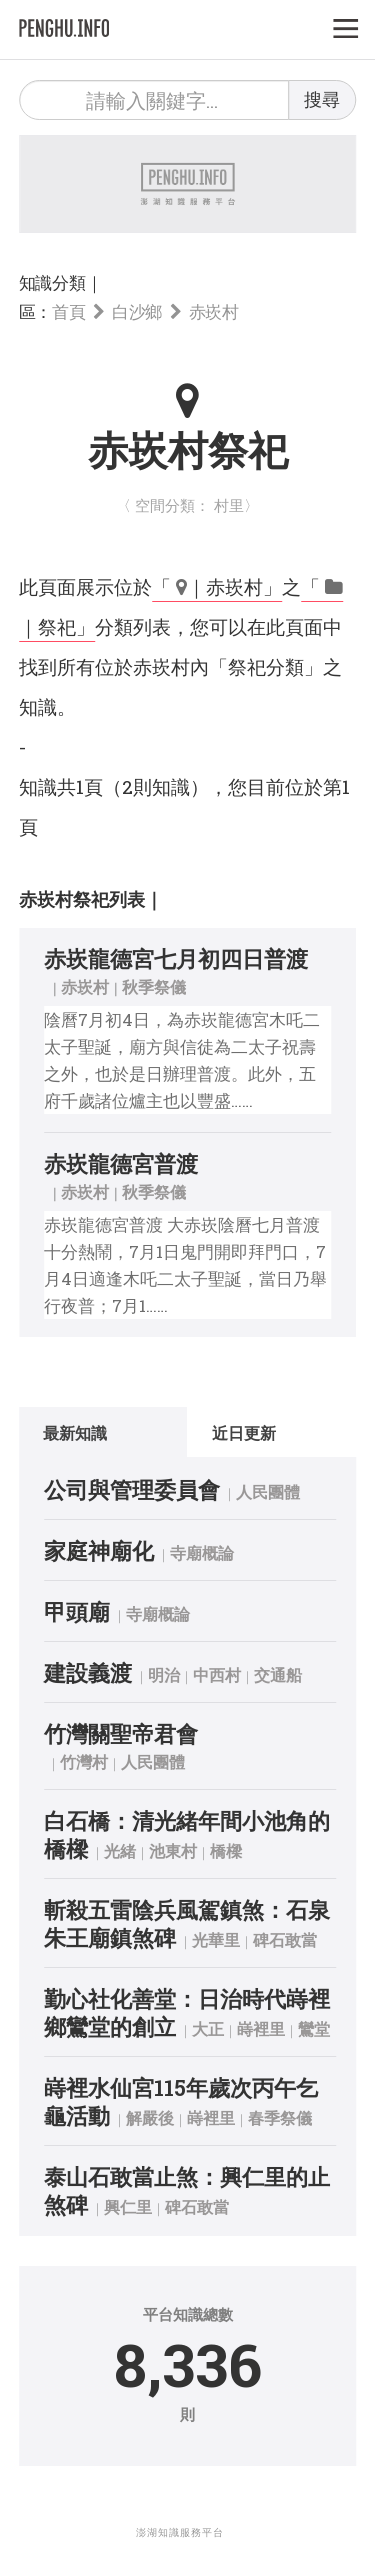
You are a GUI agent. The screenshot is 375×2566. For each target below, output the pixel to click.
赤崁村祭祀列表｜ (91, 899)
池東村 (173, 1850)
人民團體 (268, 1491)
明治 (164, 1674)
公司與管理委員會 (132, 1489)
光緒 (120, 1850)
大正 (208, 2028)
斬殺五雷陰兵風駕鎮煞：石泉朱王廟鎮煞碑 (187, 1923)
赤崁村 (214, 311)
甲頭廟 (77, 1611)
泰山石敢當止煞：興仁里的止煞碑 (187, 2190)
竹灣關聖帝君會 (121, 1733)
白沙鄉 (137, 311)
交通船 (278, 1674)
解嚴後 (150, 2117)
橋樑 (226, 1850)
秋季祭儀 (154, 986)
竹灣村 (84, 1761)
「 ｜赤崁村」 (217, 586)
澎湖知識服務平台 (180, 2532)
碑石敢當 (285, 1939)
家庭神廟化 (99, 1550)
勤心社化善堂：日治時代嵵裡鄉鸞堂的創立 (187, 2012)
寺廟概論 (202, 1552)
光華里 (216, 1939)
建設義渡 (88, 1672)
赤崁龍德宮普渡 (121, 1163)
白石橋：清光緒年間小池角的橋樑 (187, 1834)
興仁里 (128, 2206)
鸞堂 (314, 2028)
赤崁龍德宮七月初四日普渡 (176, 958)
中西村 (217, 1674)
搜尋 (322, 99)
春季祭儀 (280, 2117)
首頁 (68, 311)
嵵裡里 (261, 2028)
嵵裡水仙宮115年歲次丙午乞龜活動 (181, 2101)
